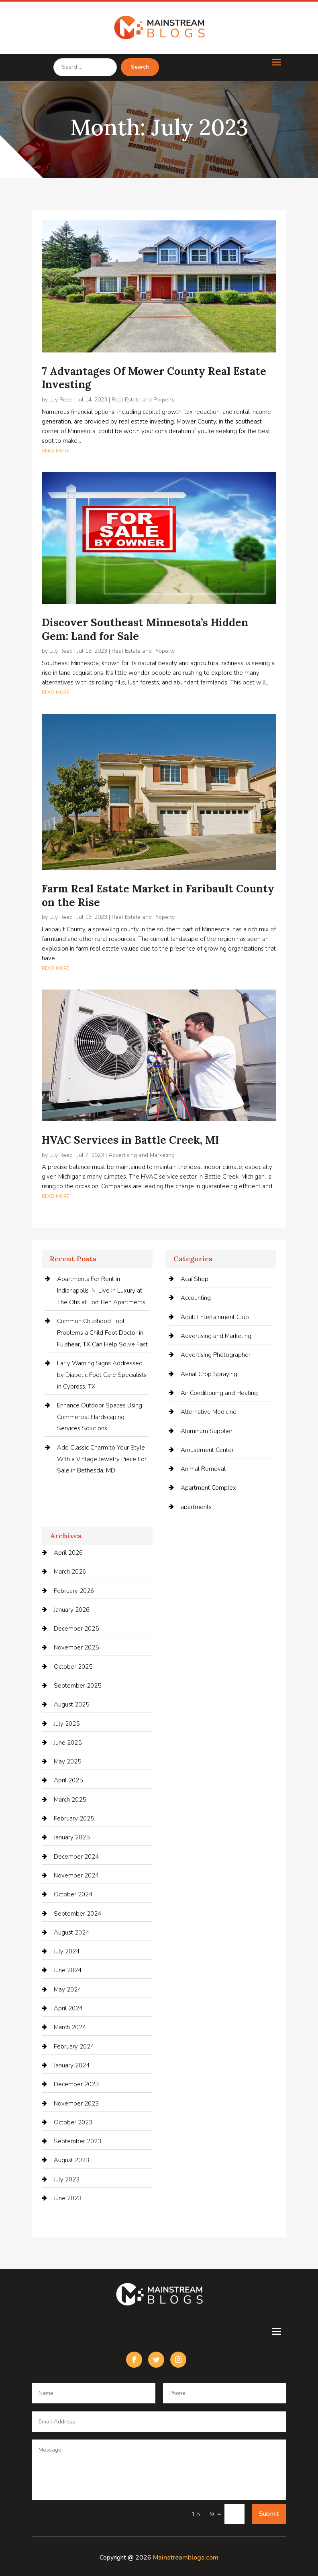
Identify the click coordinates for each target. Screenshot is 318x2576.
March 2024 (70, 2027)
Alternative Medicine (208, 1412)
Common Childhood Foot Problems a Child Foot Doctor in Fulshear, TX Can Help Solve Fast (102, 1332)
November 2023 (76, 2103)
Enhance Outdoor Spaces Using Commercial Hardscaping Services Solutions (99, 1417)
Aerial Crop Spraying (209, 1374)
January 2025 (72, 1837)
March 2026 (70, 1572)
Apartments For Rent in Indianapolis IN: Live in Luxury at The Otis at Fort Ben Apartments (101, 1290)
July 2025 (67, 1724)
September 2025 (77, 1686)
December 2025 (76, 1629)
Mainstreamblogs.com (185, 2557)
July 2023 (67, 2179)
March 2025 (70, 1800)
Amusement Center (207, 1450)
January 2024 (72, 2065)
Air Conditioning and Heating (219, 1393)
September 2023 (77, 2141)
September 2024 (77, 1914)
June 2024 (68, 1970)
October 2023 (73, 2122)
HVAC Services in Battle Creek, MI (130, 1139)
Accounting (196, 1298)
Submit (269, 2513)
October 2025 (73, 1667)
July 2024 (67, 1951)
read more (55, 450)
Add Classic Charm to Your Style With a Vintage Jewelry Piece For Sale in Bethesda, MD (102, 1459)
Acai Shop (194, 1279)
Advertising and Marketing (141, 1155)
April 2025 (68, 1780)
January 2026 (72, 1610)
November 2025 (76, 1647)
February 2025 (74, 1818)
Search (140, 67)
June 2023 (68, 2198)
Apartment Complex (208, 1488)
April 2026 (68, 1553)
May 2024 (67, 1989)
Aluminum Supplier (206, 1431)
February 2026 (74, 1591)
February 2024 (74, 2046)
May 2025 (67, 1761)
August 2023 (71, 2160)
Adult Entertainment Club (215, 1317)
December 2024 (76, 1857)
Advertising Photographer (216, 1355)
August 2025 (71, 1704)
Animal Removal (203, 1469)
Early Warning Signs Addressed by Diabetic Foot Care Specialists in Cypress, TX (102, 1375)
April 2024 (68, 2008)
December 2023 (76, 2084)
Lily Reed (61, 399)
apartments (196, 1507)
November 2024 (76, 1875)
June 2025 (68, 1743)
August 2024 (71, 1932)
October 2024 (73, 1894)
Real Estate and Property (143, 399)
